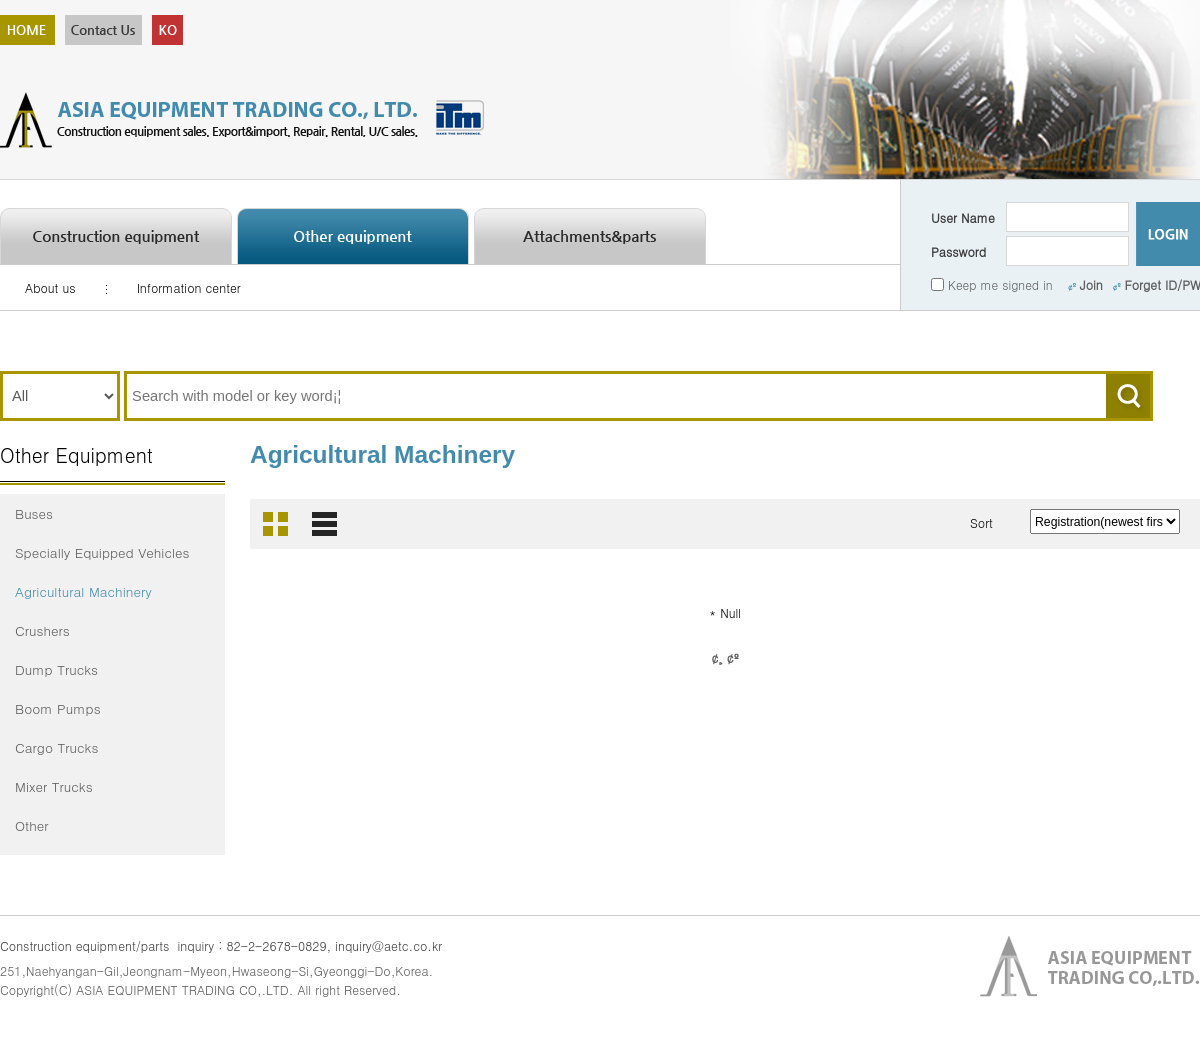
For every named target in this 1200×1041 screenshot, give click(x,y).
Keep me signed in (1000, 284)
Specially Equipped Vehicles (102, 552)
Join (1085, 284)
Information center (189, 287)
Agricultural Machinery (83, 591)
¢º (733, 657)
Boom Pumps (58, 708)
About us (50, 287)
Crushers (42, 630)
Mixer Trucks (54, 786)
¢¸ (716, 657)
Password (958, 251)
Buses (34, 513)
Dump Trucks (56, 669)
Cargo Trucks (56, 747)
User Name (963, 217)
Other (32, 825)
